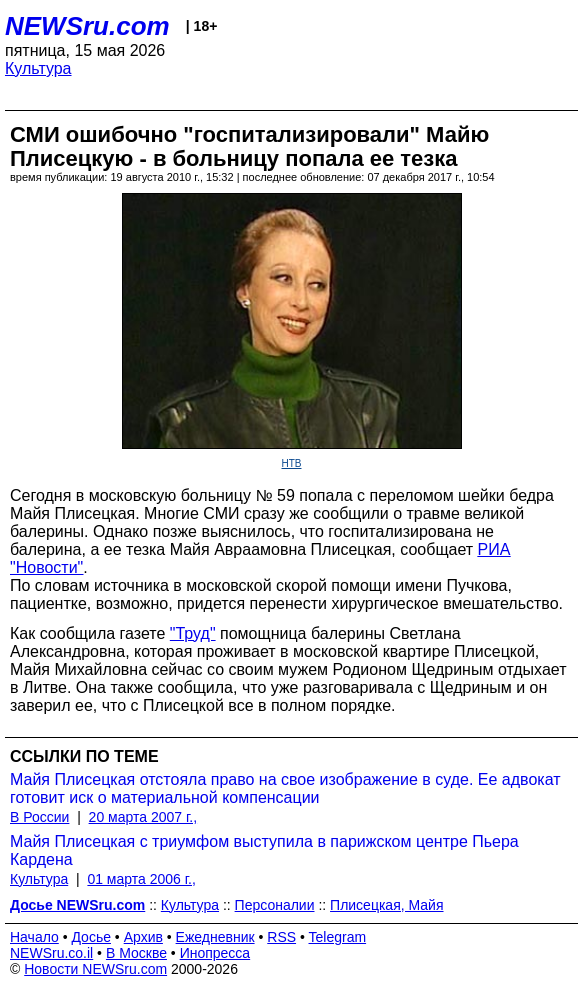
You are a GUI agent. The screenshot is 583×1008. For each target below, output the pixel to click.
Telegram (338, 937)
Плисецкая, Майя (386, 905)
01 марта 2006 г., (141, 879)
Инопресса (215, 953)
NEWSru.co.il (51, 953)
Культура (38, 68)
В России (39, 817)
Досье (91, 937)
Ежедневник (215, 937)
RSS (281, 937)
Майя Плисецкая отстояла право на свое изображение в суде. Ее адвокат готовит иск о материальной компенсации (285, 788)
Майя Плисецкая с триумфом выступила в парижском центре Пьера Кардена (264, 850)
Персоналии (275, 905)
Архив (143, 937)
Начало (34, 937)
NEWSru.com (87, 26)
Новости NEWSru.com (95, 969)
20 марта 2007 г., (143, 817)
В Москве (136, 953)
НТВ (292, 463)
